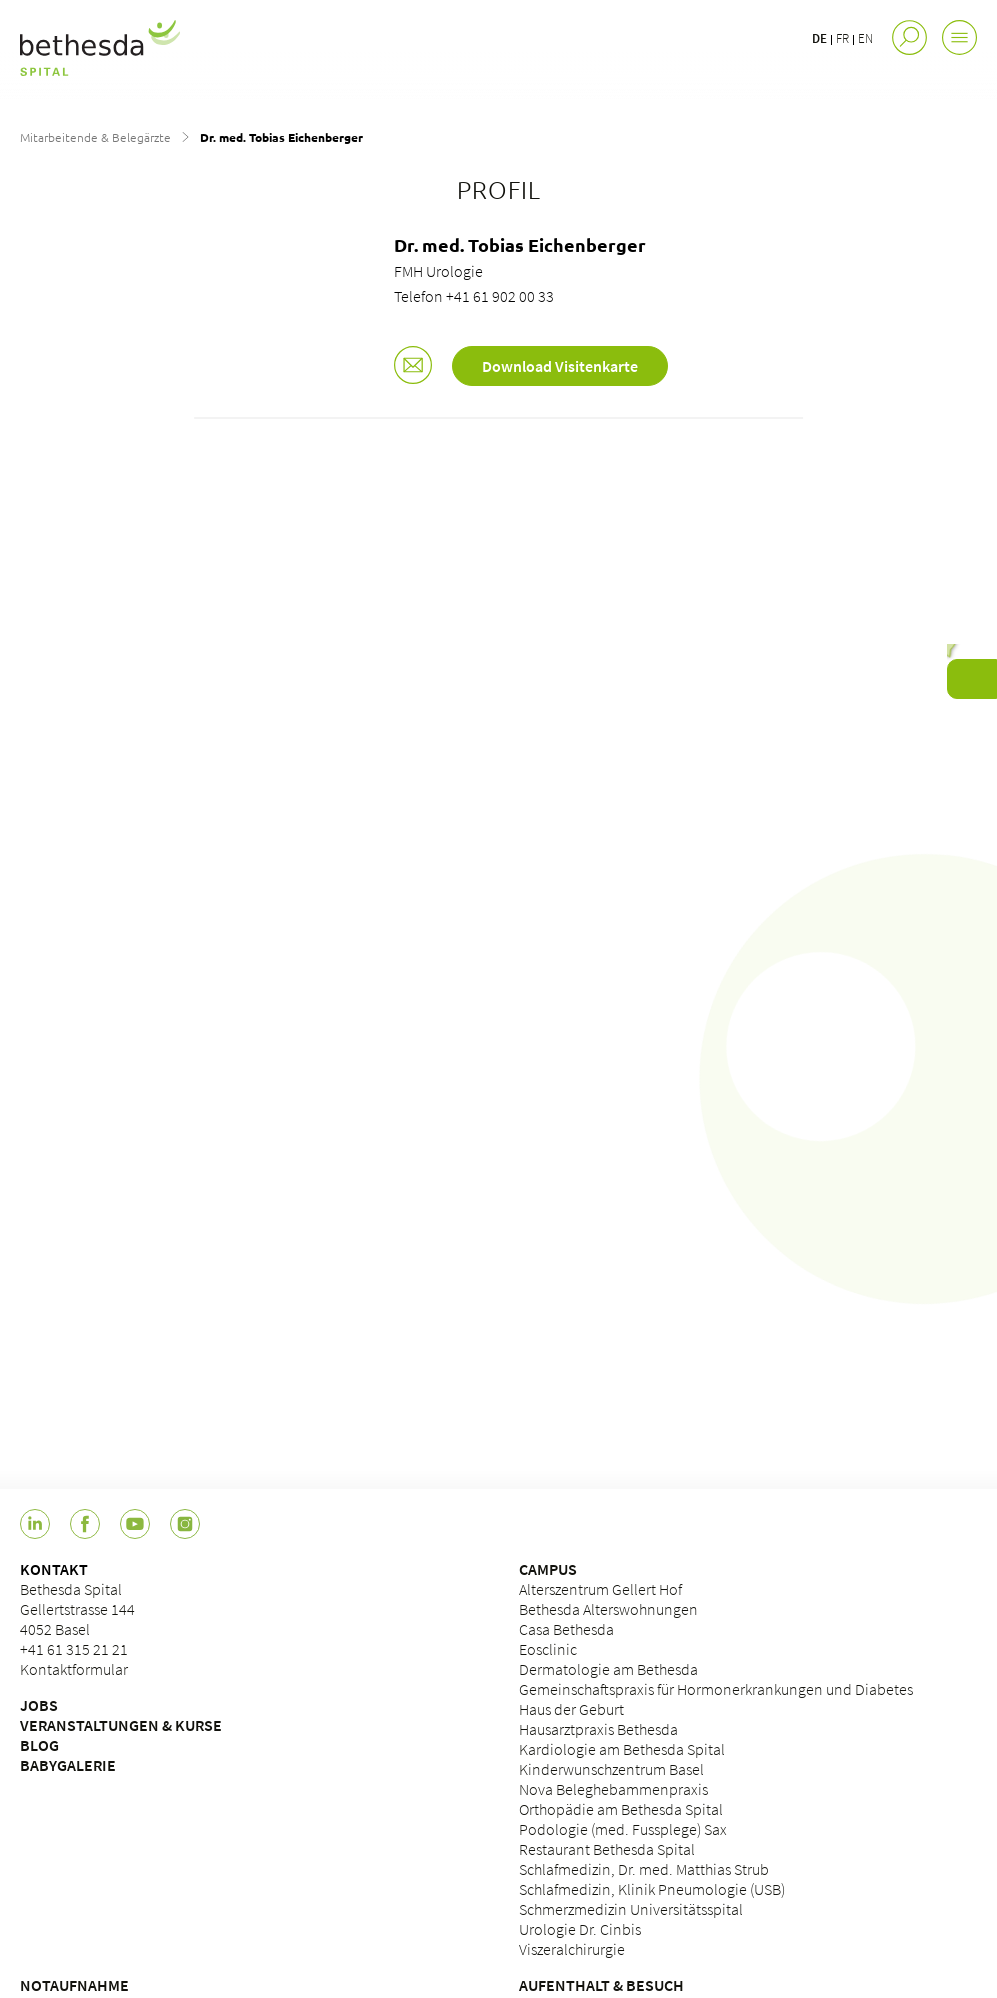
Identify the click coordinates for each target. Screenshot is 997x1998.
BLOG (39, 1745)
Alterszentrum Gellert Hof (600, 1589)
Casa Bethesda (566, 1629)
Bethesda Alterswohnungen (608, 1609)
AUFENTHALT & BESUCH (601, 1985)
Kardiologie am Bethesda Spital (622, 1749)
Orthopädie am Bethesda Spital (621, 1809)
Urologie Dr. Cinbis (580, 1929)
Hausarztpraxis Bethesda (598, 1729)
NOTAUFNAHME (74, 1985)
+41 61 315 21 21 (74, 1649)
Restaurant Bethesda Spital (607, 1849)
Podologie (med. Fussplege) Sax (623, 1829)
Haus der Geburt (571, 1709)
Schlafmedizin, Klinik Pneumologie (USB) (652, 1889)
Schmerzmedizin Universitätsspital (631, 1909)
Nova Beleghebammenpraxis (613, 1789)
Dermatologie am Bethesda (608, 1669)
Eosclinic (548, 1649)
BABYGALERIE (68, 1765)
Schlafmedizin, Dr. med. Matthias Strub (644, 1869)
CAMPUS (548, 1569)
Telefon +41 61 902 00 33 (474, 296)
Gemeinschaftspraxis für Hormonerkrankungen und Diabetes (716, 1689)
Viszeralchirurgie (572, 1949)
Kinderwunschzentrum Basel (611, 1769)
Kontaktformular (74, 1669)
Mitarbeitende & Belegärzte (95, 137)
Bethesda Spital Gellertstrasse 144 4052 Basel (77, 1609)
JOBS (39, 1705)
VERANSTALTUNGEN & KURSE (121, 1725)
